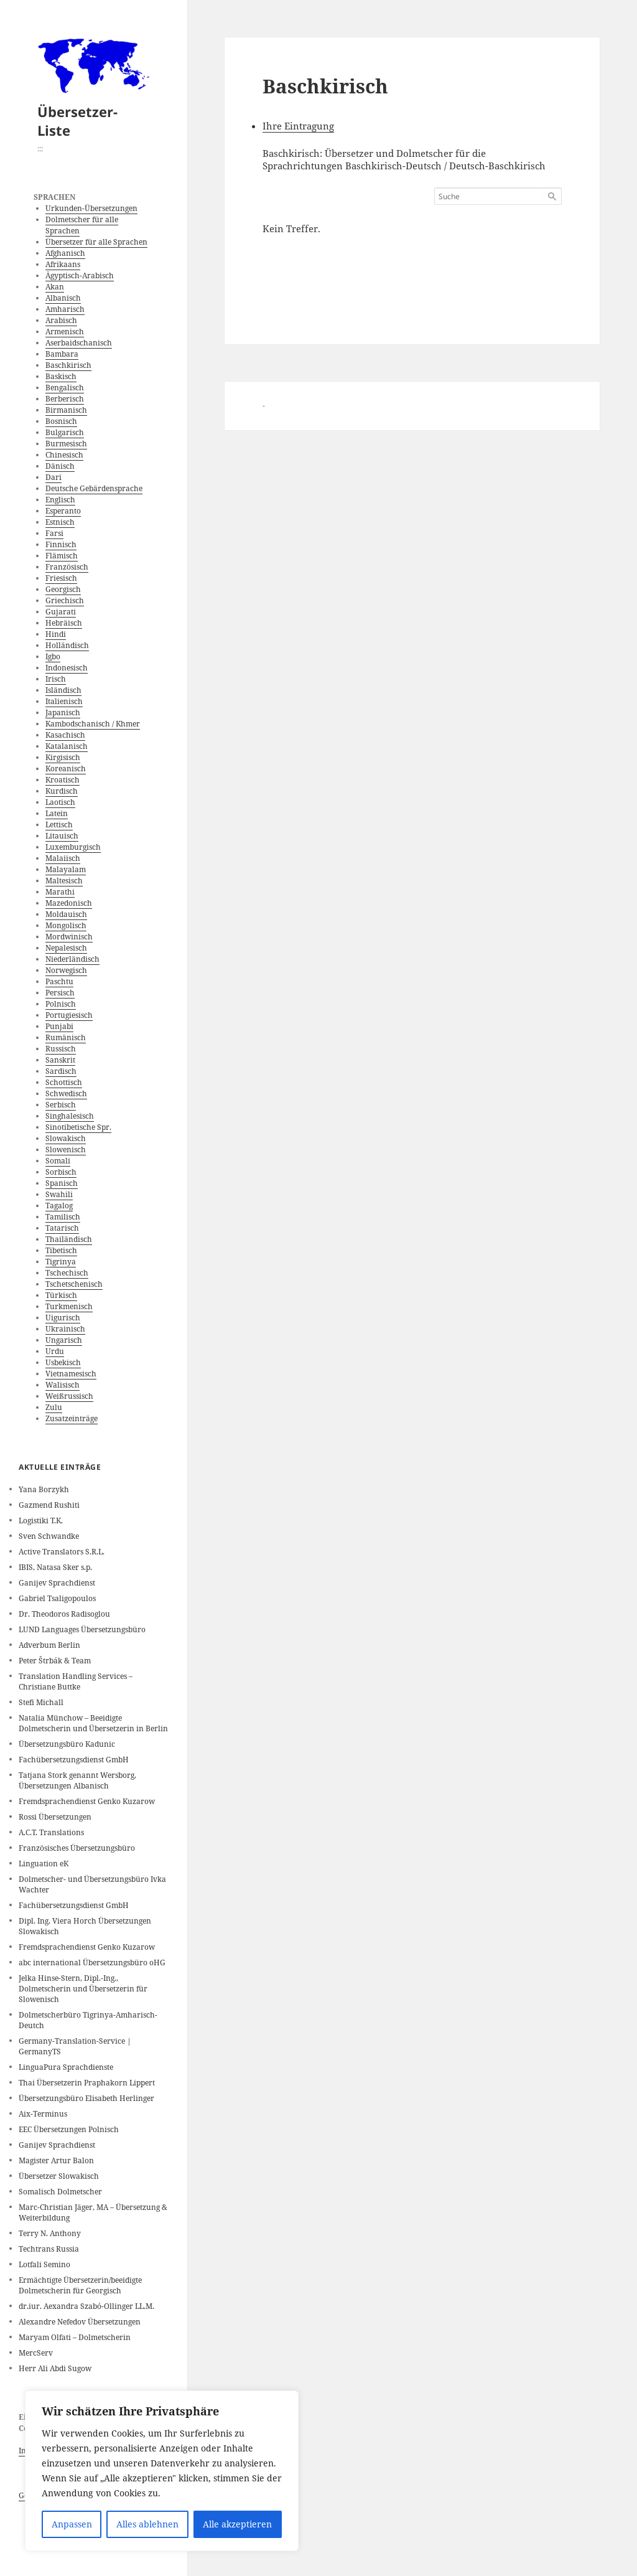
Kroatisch (62, 779)
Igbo (52, 656)
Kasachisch (65, 735)
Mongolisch (65, 925)
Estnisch (60, 522)
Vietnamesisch (70, 1373)
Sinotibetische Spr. (78, 1127)
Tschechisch (66, 1272)
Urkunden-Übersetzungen (91, 208)
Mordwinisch (69, 936)
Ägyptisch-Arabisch (79, 275)
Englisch (60, 499)
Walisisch (62, 1385)
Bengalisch (64, 387)
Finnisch (61, 544)
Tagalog (59, 1205)
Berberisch (64, 398)
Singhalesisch (69, 1116)
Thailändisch (68, 1239)
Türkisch (61, 1295)
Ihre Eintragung (298, 126)
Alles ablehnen (147, 2524)
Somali (57, 1160)
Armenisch (64, 331)
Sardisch (61, 1071)
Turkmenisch (69, 1306)
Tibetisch (61, 1250)
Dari (53, 477)
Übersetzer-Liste (77, 120)
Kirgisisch (62, 757)
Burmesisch (66, 443)
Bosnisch (61, 421)
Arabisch (61, 320)
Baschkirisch (68, 365)
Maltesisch (64, 880)
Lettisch (59, 824)
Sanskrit (60, 1060)
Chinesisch (64, 454)
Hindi (55, 634)
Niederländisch (72, 959)
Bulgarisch (64, 432)
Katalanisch (66, 746)
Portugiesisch (69, 1015)
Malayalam (65, 869)
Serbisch (60, 1104)
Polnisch (60, 1004)
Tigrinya (60, 1261)
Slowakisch (65, 1138)
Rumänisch (65, 1037)
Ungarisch (63, 1340)
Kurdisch (61, 791)
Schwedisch (66, 1093)
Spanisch (61, 1183)
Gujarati (60, 611)
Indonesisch (66, 667)
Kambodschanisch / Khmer (92, 723)
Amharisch (65, 309)
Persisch (60, 992)
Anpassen (72, 2524)
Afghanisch (65, 253)
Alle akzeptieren (237, 2524)
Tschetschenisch (74, 1284)
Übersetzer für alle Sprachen (96, 242)
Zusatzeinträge (71, 1418)
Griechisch (64, 600)
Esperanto (63, 510)
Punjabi (59, 1026)
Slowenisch (65, 1149)
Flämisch (61, 555)
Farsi (54, 533)
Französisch (66, 567)
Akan (54, 286)
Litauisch (61, 835)
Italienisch (64, 701)
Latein (56, 813)
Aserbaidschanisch (78, 342)
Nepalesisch (66, 947)
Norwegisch (66, 970)
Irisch (55, 679)
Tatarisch (62, 1228)
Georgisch (63, 589)
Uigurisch (62, 1317)
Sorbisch (61, 1172)
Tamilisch (62, 1216)
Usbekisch (63, 1362)
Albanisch (63, 298)
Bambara (61, 354)
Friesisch (61, 578)
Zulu (53, 1407)
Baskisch (61, 376)
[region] (162, 2470)
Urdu (54, 1351)
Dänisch (60, 466)
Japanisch (62, 712)
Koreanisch (65, 768)
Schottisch (63, 1082)
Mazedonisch (68, 903)
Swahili (59, 1194)
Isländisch (63, 690)
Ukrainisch (65, 1328)
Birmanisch (66, 410)
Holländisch (67, 645)
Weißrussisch (69, 1396)
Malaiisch (62, 858)
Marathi (60, 891)
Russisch (60, 1048)
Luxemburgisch (73, 847)
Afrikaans (62, 264)
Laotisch (60, 802)
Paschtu (59, 981)
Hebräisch (63, 623)
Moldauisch (66, 914)
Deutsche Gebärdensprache (93, 488)
